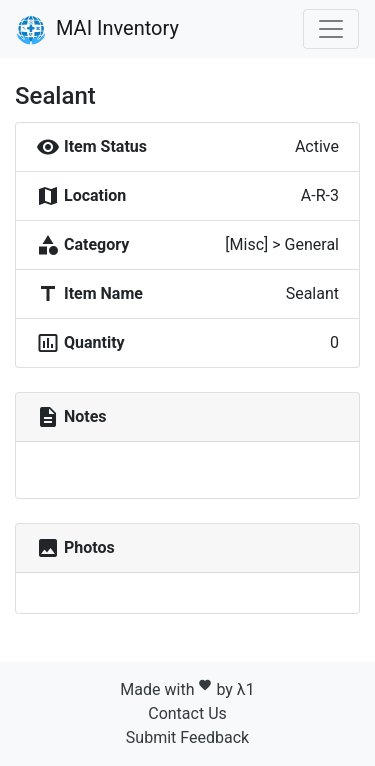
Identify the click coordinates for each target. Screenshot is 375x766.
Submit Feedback (187, 737)
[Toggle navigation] (331, 29)
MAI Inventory (97, 30)
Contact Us (187, 713)
